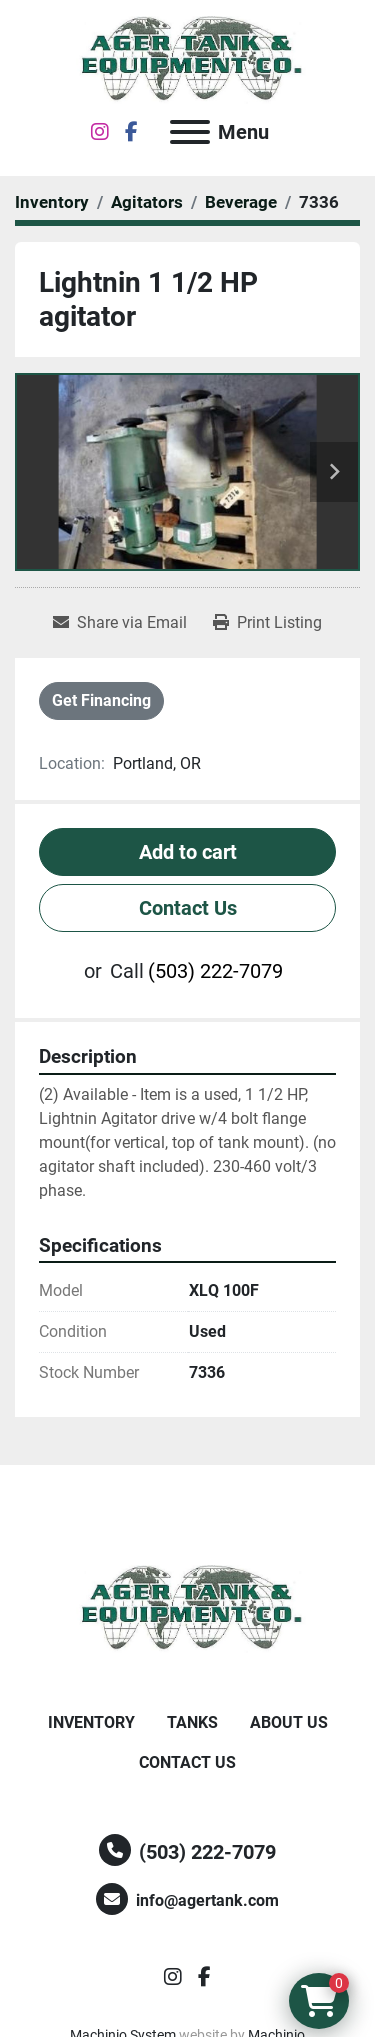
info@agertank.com (207, 1900)
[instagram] (100, 132)
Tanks (192, 1722)
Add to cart (188, 852)
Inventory (91, 1722)
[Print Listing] (267, 623)
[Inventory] (52, 202)
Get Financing (101, 700)
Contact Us (188, 908)
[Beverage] (241, 202)
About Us (289, 1722)
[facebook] (131, 132)
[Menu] (190, 132)
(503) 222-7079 (215, 971)
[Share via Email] (120, 623)
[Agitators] (147, 202)
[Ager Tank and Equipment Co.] (188, 1608)
